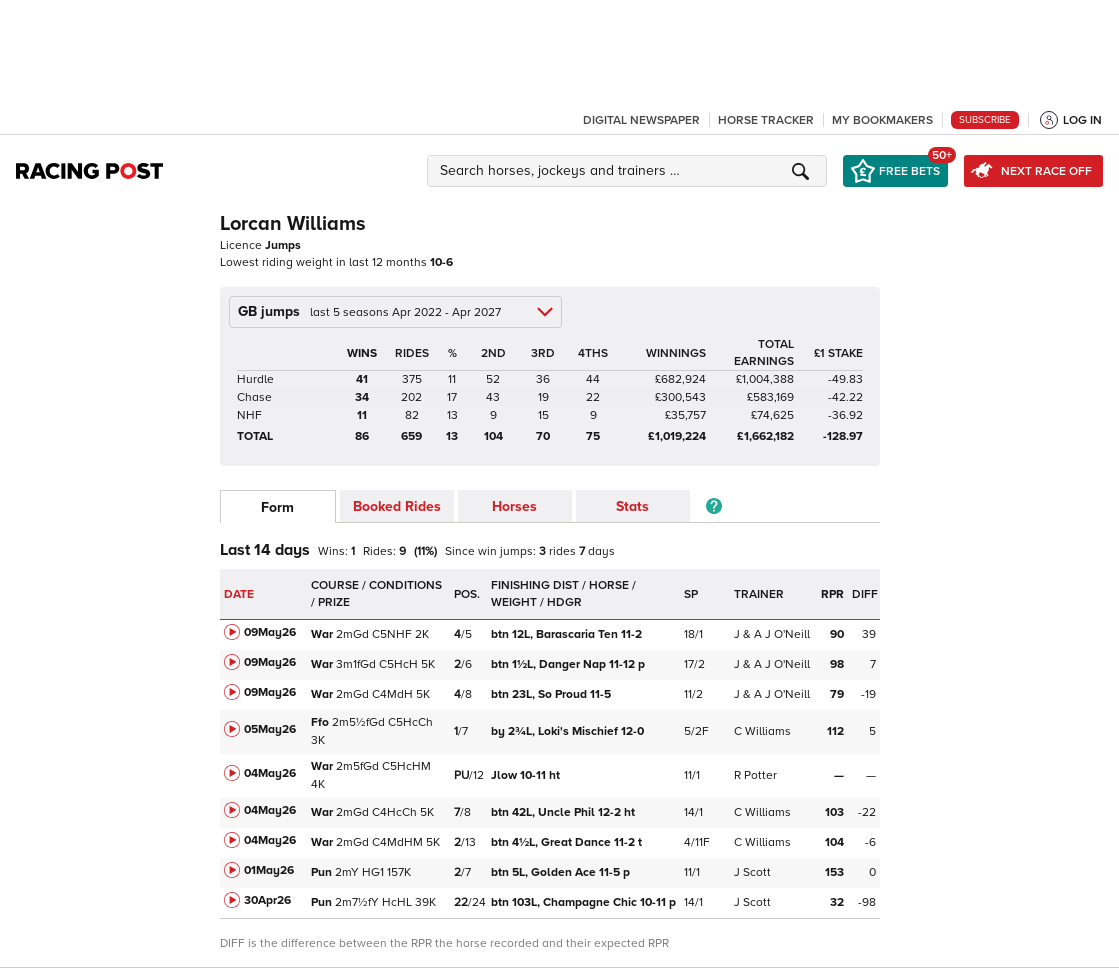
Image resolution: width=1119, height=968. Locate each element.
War (322, 634)
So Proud (552, 694)
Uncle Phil (563, 812)
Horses (514, 506)
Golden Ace (560, 872)
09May (270, 632)
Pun (321, 872)
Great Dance (566, 842)
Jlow (525, 775)
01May (269, 870)
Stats (632, 506)
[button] (630, 171)
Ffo (320, 722)
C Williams (762, 731)
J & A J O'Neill (772, 634)
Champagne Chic (583, 902)
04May (270, 773)
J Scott (752, 872)
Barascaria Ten (568, 634)
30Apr (267, 900)
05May (270, 729)
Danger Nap (568, 664)
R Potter (755, 775)
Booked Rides (397, 506)
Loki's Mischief (569, 731)
